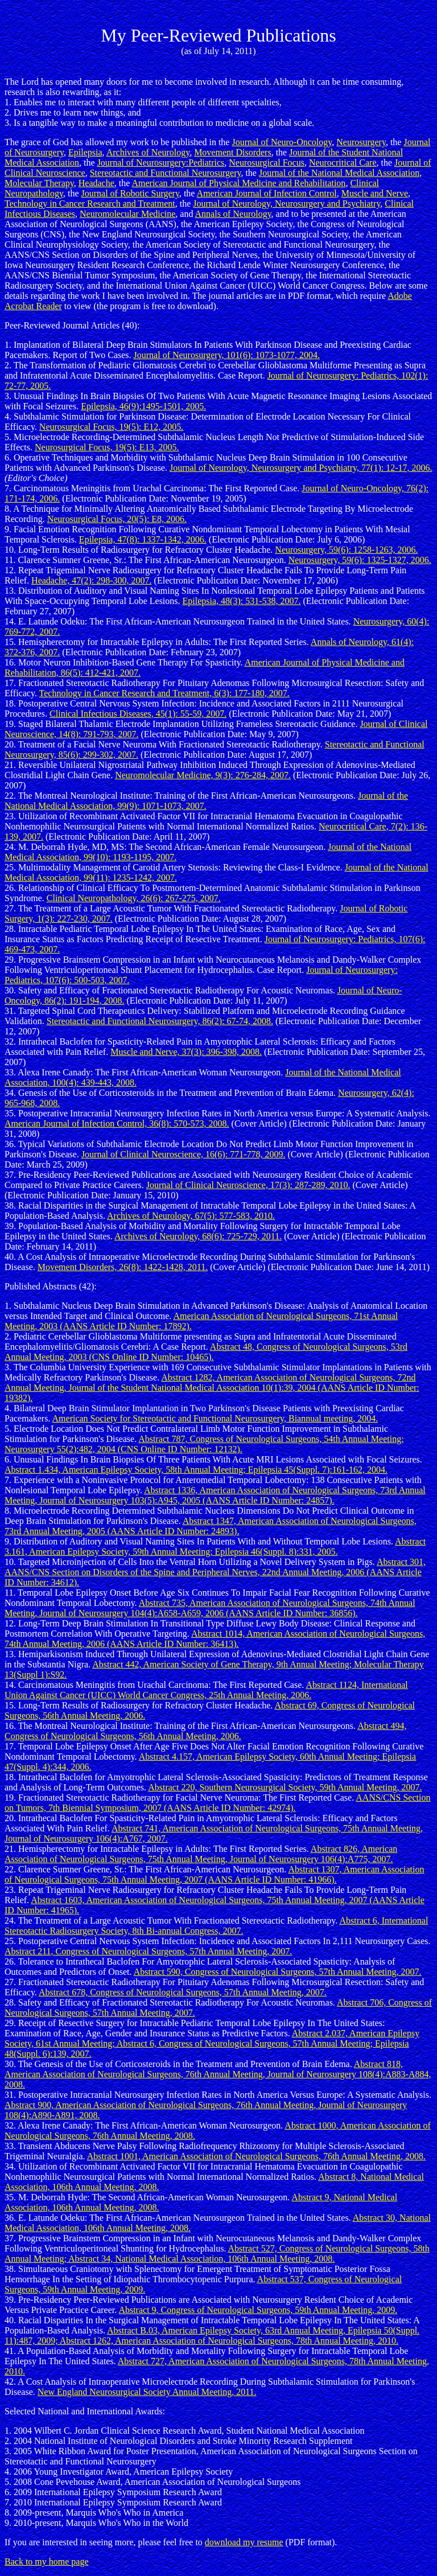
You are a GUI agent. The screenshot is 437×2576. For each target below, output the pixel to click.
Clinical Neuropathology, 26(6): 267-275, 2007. (134, 898)
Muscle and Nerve (374, 193)
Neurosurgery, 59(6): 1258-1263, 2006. (346, 549)
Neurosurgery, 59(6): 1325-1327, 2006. (359, 560)
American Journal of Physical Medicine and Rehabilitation (238, 183)
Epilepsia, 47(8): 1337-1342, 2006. (143, 539)
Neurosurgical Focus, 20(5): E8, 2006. (117, 519)
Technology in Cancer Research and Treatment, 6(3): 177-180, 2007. (164, 693)
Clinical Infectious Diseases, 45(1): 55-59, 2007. (138, 713)
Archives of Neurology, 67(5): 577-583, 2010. (191, 1216)
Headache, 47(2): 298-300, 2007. (91, 580)
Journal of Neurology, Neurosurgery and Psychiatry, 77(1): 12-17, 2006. (301, 468)
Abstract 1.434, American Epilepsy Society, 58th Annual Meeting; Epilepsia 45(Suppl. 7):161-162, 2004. (196, 1469)
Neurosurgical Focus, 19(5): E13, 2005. (107, 447)
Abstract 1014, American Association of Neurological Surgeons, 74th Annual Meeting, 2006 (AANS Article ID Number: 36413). (215, 1639)
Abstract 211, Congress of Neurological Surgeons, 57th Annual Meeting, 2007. (148, 1951)
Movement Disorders (232, 152)
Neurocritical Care (343, 162)
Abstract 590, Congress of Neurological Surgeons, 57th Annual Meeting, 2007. (278, 1972)
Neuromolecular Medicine (127, 214)
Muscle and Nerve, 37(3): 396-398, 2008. (186, 1052)
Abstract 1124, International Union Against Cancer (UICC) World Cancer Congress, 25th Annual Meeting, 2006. (206, 1690)
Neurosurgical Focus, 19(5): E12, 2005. (111, 427)
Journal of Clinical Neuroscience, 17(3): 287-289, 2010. (248, 1185)
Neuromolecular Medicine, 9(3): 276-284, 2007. (203, 775)
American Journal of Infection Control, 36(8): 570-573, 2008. (117, 1123)
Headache (96, 183)
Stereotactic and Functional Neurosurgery (165, 173)
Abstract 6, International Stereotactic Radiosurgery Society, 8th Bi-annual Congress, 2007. (216, 1926)
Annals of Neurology (233, 214)
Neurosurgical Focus (266, 162)
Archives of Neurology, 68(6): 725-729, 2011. (198, 1236)
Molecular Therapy (39, 183)
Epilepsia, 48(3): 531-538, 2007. (242, 601)
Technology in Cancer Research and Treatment (90, 203)
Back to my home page (47, 2561)
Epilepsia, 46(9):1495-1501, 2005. (143, 406)
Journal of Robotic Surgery (130, 193)
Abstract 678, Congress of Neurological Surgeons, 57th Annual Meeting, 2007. (183, 1992)
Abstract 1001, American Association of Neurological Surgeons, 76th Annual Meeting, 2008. (256, 2156)
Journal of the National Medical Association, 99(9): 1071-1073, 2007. (206, 801)
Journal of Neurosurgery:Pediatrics (161, 162)
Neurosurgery (361, 142)
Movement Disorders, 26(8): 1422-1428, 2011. (123, 1267)
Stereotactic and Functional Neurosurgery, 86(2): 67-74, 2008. (160, 1021)
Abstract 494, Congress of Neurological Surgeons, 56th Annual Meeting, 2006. (205, 1731)
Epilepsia (85, 152)
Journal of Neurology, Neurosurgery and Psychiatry (286, 203)
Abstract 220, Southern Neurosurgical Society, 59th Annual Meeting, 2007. (285, 1787)
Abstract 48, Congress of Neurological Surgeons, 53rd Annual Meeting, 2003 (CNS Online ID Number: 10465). (206, 1352)
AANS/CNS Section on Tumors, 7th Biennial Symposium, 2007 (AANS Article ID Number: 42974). (217, 1803)
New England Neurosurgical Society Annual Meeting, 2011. (147, 2392)
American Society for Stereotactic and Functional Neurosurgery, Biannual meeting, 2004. (215, 1418)
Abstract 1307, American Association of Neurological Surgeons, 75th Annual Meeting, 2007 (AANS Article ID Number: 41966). (214, 1874)
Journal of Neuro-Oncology (282, 142)
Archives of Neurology (147, 152)
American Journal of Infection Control (267, 193)
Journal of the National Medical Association (339, 173)
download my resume (244, 2542)
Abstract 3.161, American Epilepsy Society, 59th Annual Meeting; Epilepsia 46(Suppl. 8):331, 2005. (215, 1546)
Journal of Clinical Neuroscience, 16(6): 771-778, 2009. (183, 1154)
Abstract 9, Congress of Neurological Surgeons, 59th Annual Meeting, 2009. (257, 2310)
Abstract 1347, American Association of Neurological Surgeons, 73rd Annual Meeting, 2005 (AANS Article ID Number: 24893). (211, 1526)
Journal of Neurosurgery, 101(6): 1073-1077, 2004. (227, 355)
